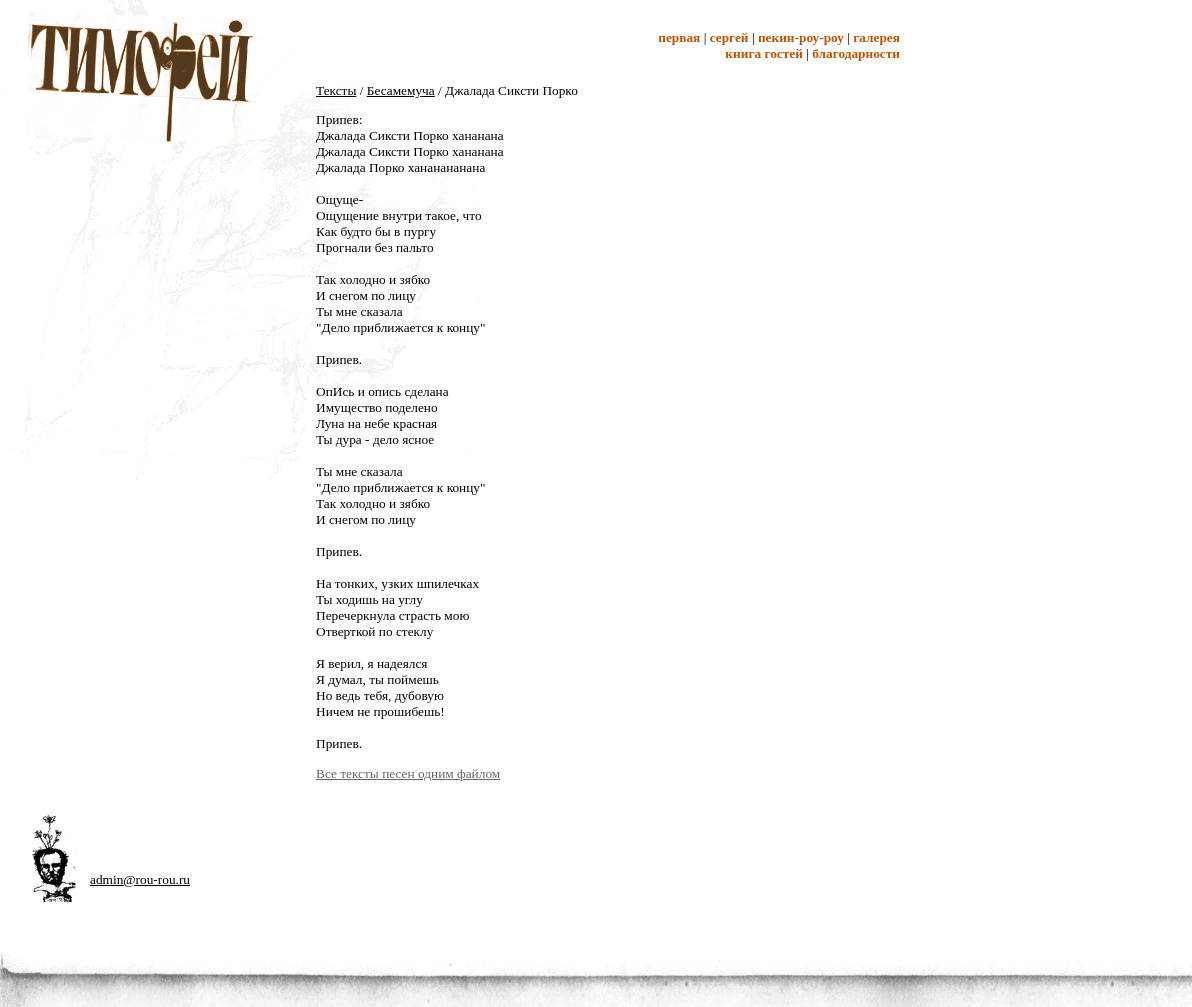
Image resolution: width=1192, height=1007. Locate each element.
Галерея (876, 37)
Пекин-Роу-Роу (801, 37)
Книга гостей (764, 53)
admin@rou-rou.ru (140, 879)
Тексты (336, 90)
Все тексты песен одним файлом (408, 773)
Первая (679, 37)
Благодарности (856, 53)
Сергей (729, 37)
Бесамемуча (401, 90)
